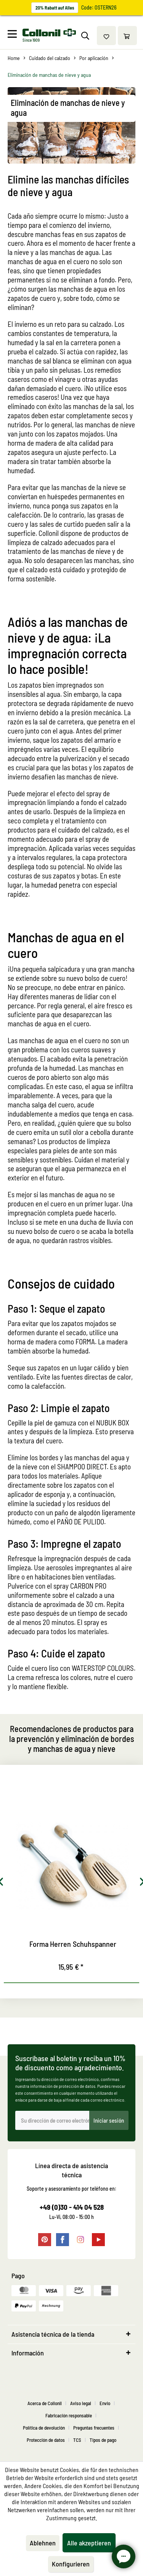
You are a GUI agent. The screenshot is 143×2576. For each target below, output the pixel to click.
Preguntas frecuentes (93, 2428)
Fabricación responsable (68, 2415)
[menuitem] (14, 35)
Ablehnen (43, 2543)
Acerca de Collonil (44, 2403)
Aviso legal (80, 2403)
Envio (105, 2403)
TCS (77, 2440)
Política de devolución (44, 2428)
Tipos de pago (103, 2440)
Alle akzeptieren (89, 2543)
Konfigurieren (71, 2564)
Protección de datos (46, 2440)
